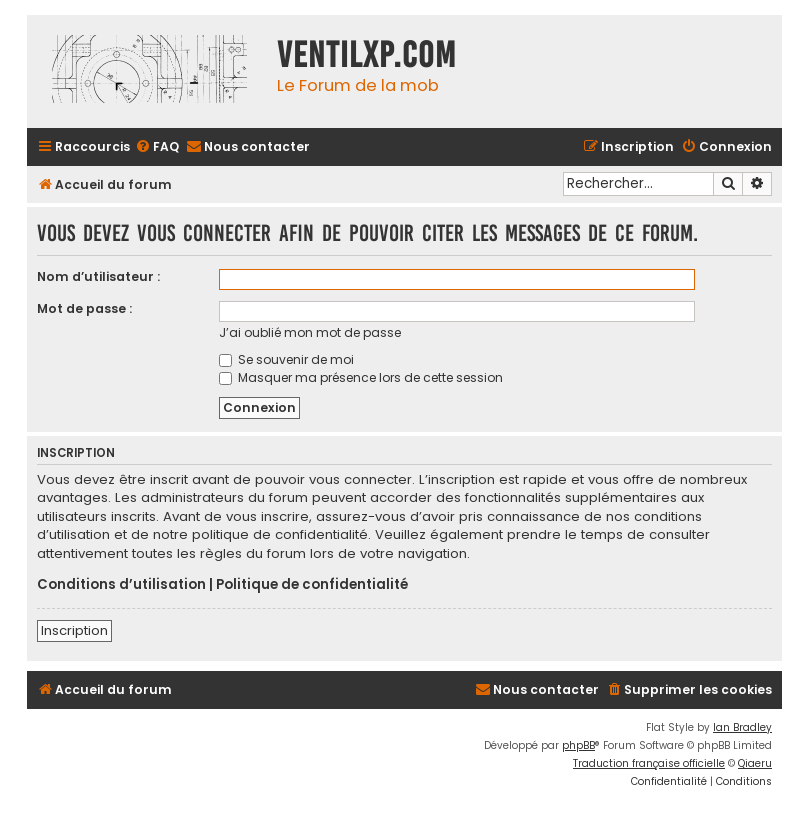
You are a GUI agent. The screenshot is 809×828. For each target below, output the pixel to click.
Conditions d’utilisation (121, 585)
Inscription (74, 630)
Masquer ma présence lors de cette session (361, 377)
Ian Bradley (742, 727)
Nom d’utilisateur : (98, 276)
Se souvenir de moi (286, 359)
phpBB (578, 745)
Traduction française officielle (649, 763)
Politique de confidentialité (312, 585)
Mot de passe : (84, 308)
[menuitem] (157, 147)
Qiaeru (755, 763)
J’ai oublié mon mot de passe (310, 332)
